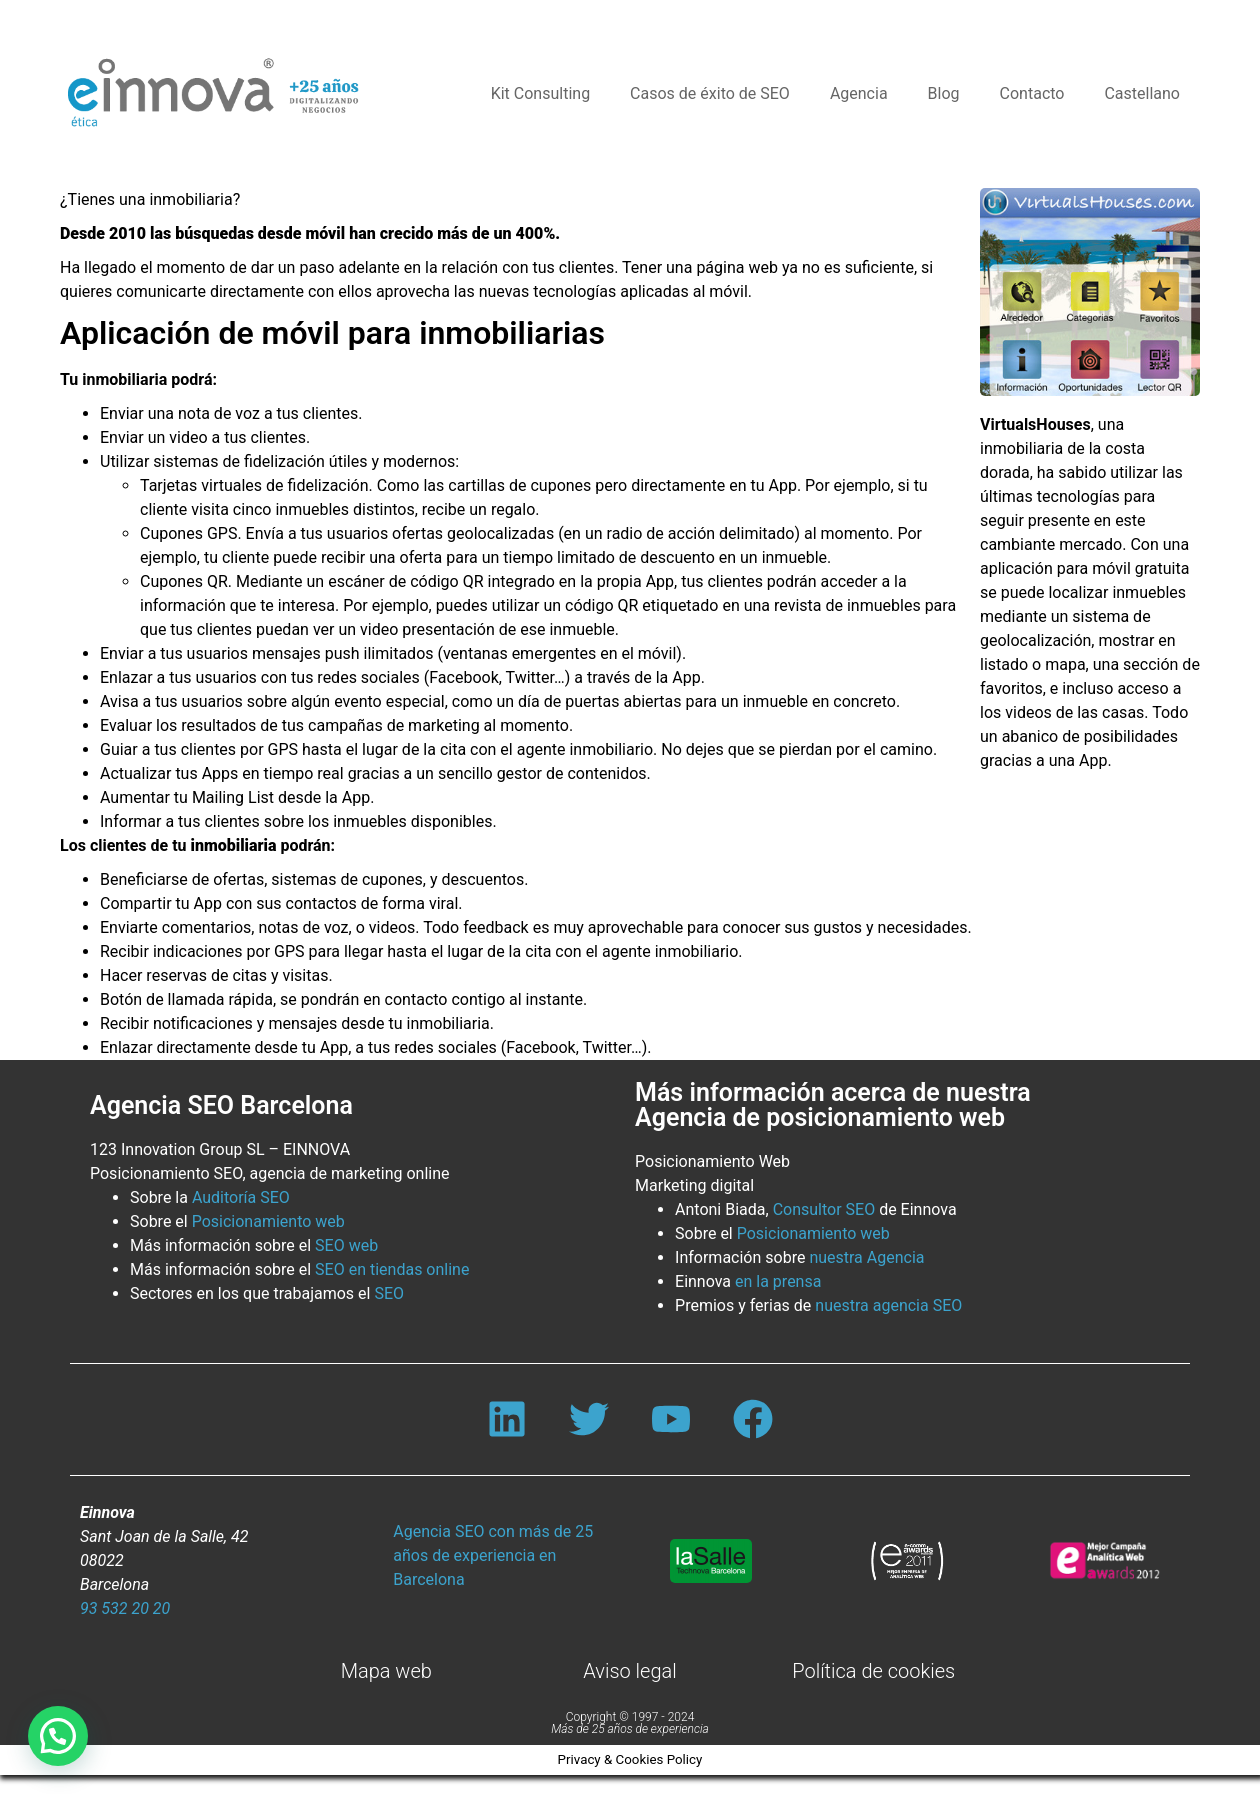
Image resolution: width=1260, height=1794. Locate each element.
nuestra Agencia (866, 1257)
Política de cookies (873, 1690)
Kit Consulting (540, 93)
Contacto (1032, 93)
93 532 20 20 (125, 1627)
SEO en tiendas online (392, 1269)
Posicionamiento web (268, 1221)
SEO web (346, 1245)
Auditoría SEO (241, 1197)
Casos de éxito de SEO (710, 93)
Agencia (859, 93)
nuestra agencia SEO (888, 1305)
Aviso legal (629, 1690)
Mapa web (386, 1690)
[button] (58, 1736)
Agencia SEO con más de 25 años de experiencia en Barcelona (493, 1574)
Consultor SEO (824, 1209)
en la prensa (778, 1281)
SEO (389, 1293)
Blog (944, 93)
